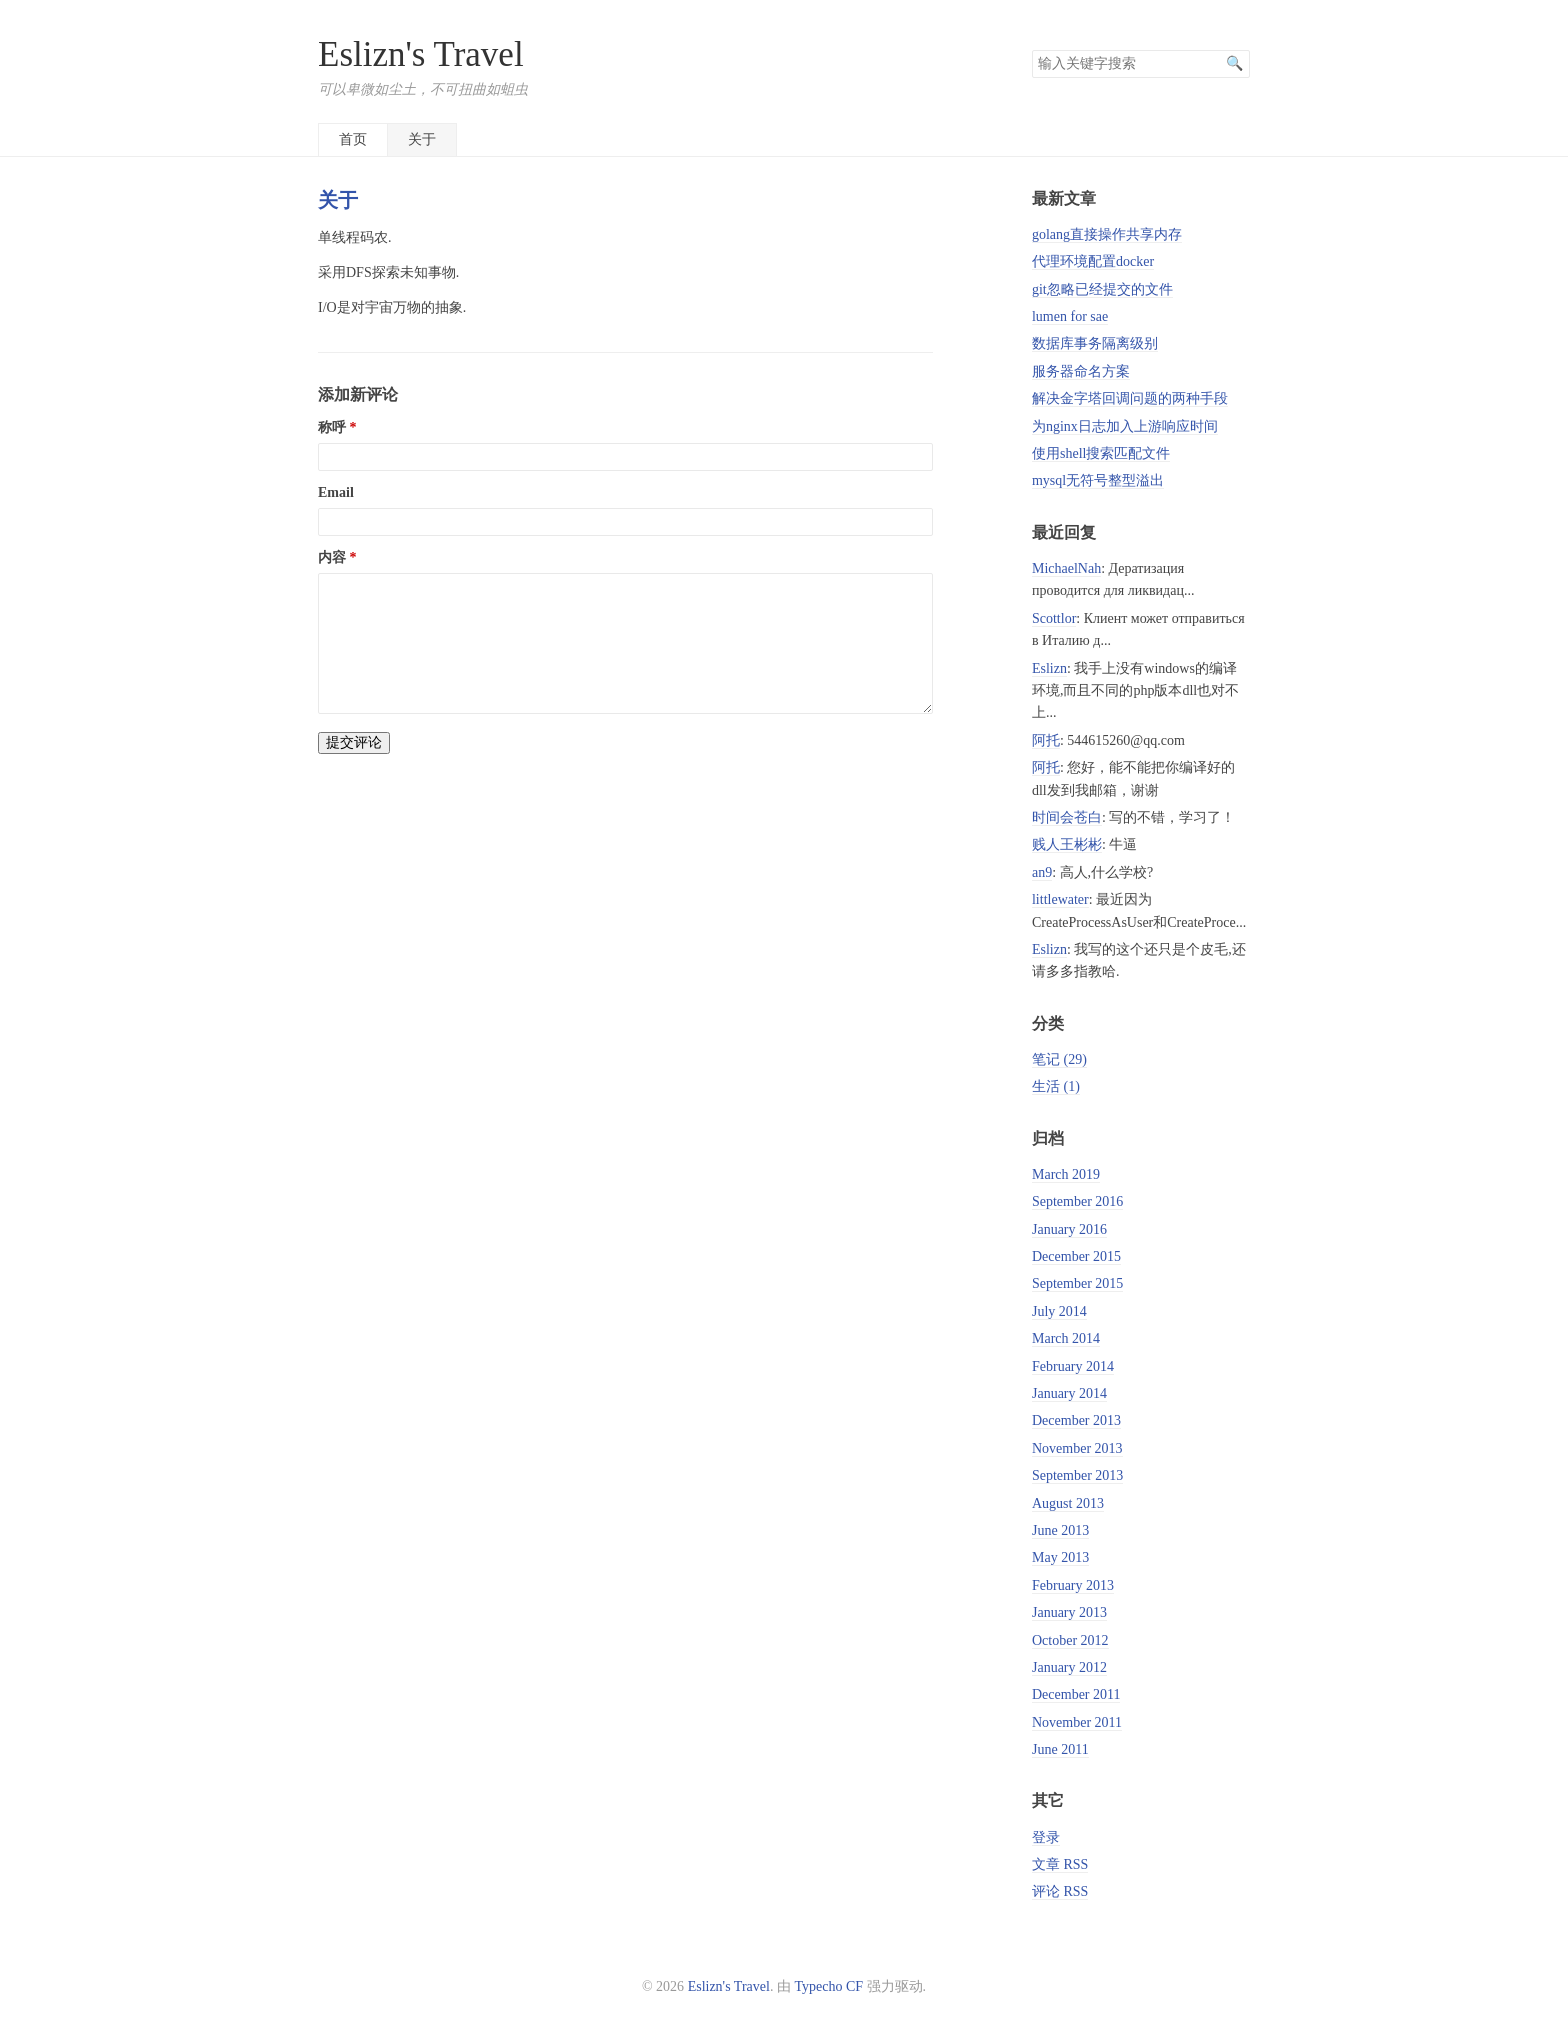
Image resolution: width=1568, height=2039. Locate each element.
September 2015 (1077, 1283)
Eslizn (1049, 668)
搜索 (1234, 64)
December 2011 (1076, 1694)
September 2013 (1077, 1475)
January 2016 (1069, 1229)
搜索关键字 (1031, 49)
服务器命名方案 (1081, 371)
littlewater (1060, 899)
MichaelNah (1066, 568)
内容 (332, 557)
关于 (422, 139)
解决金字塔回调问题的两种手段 (1130, 398)
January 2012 (1069, 1667)
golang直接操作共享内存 (1107, 234)
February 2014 (1073, 1366)
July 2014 (1059, 1311)
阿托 (1046, 740)
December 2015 (1076, 1256)
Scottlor (1054, 618)
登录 (1046, 1837)
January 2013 (1069, 1612)
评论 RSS (1060, 1891)
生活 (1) (1056, 1086)
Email (336, 492)
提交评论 (354, 742)
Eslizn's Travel (421, 54)
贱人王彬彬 (1067, 844)
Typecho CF (828, 1986)
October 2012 (1070, 1640)
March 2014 (1066, 1338)
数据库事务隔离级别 (1095, 343)
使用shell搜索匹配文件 (1101, 453)
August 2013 (1068, 1503)
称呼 (332, 427)
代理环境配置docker (1093, 261)
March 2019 (1066, 1174)
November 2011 (1077, 1722)
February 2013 (1073, 1585)
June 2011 (1060, 1749)
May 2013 (1060, 1557)
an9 (1042, 872)
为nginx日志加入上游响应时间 (1125, 426)
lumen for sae (1070, 316)
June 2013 (1060, 1530)
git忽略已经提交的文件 (1102, 289)
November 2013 (1077, 1448)
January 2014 (1069, 1393)
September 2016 (1077, 1201)
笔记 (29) (1059, 1059)
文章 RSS (1060, 1864)
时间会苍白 (1067, 817)
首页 (353, 139)
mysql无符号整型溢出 (1098, 480)
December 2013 (1076, 1420)
